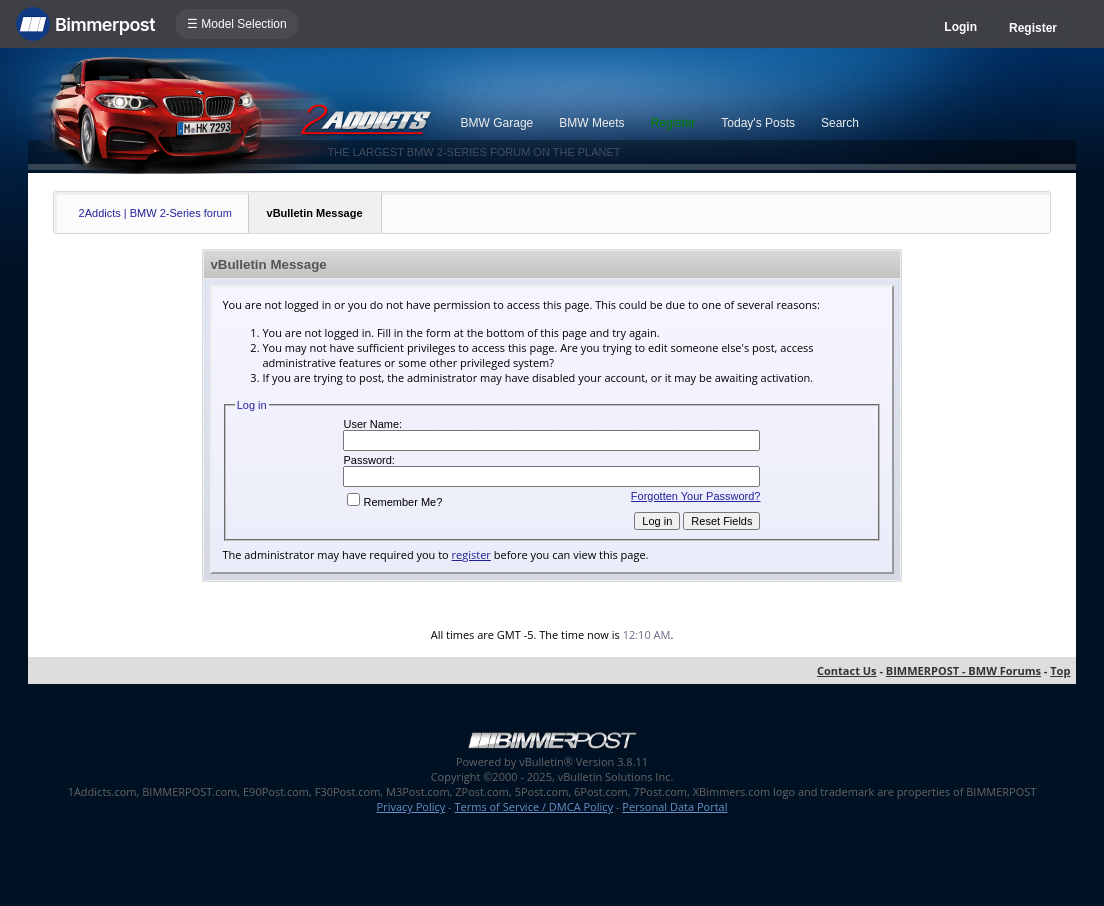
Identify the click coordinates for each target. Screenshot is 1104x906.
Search (840, 123)
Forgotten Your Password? (696, 496)
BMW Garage (497, 123)
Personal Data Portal (674, 806)
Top (1060, 670)
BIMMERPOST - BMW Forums (963, 670)
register (471, 554)
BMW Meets (591, 123)
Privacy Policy (411, 806)
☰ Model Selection (237, 24)
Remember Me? (394, 502)
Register (1033, 28)
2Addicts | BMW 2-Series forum (155, 213)
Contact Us (847, 670)
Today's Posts (758, 123)
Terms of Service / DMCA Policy (533, 806)
